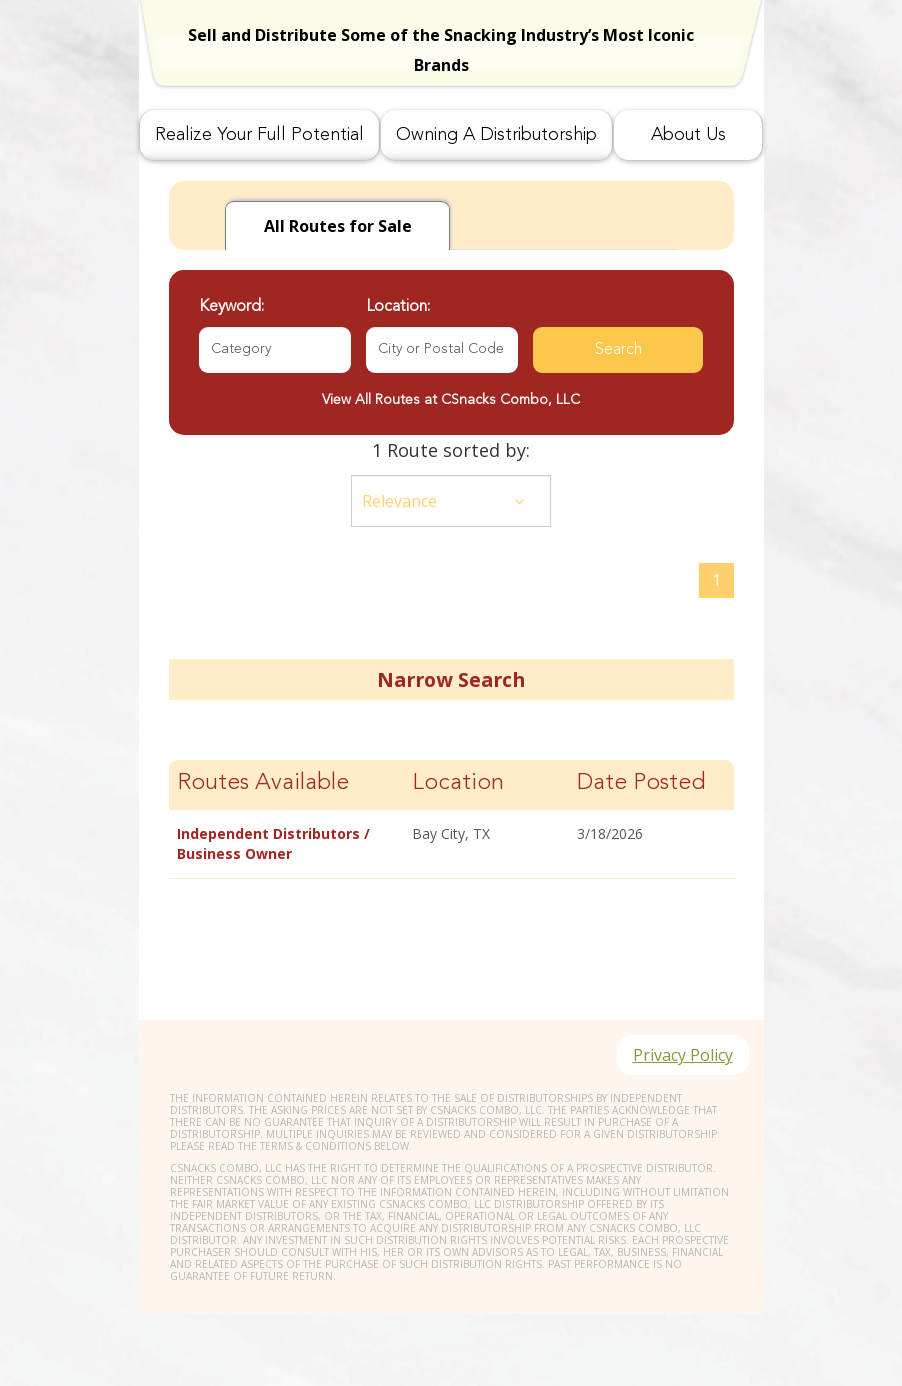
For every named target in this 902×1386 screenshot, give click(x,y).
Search (618, 350)
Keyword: (231, 307)
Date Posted (641, 783)
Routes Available (263, 783)
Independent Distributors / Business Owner (273, 843)
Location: (398, 307)
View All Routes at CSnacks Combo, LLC (451, 400)
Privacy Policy (683, 1055)
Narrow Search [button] (451, 679)
